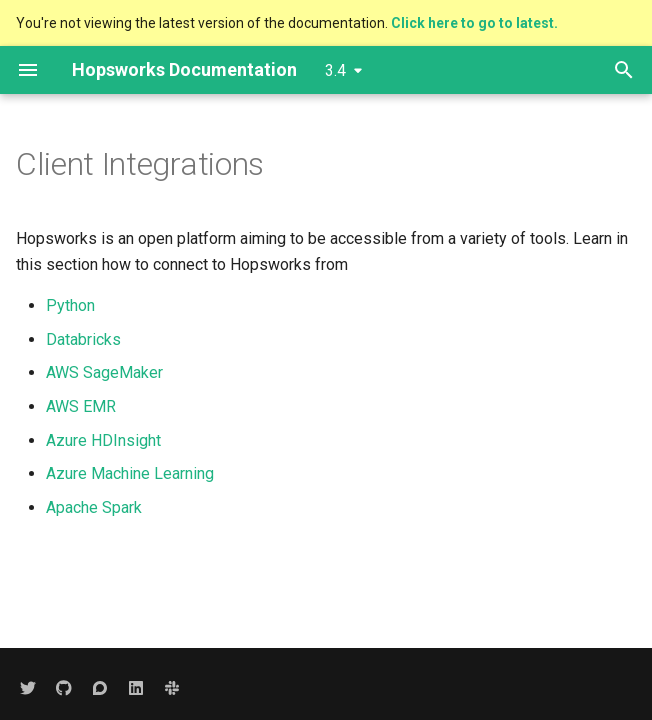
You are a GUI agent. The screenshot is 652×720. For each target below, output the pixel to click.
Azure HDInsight (103, 440)
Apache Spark (94, 507)
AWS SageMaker (104, 372)
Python (70, 305)
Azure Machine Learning (130, 473)
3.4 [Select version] (335, 70)
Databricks (83, 339)
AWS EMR (81, 406)
